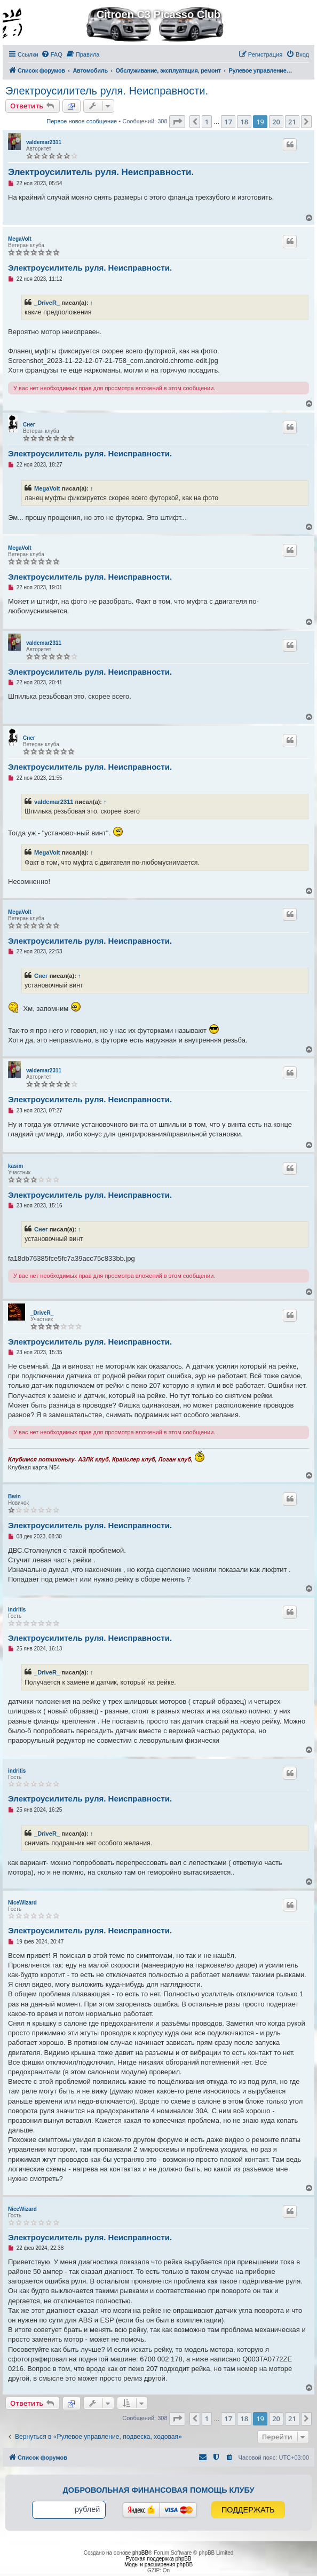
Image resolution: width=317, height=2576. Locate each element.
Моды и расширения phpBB (158, 2564)
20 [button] (276, 122)
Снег (29, 425)
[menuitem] (51, 54)
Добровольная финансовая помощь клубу (159, 2490)
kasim (15, 1166)
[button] (177, 121)
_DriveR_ (47, 302)
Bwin (14, 1496)
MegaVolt (19, 239)
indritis (17, 1610)
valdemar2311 (43, 142)
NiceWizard (22, 1903)
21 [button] (292, 122)
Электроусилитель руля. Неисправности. (106, 91)
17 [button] (228, 122)
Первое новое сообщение (81, 121)
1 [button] (207, 122)
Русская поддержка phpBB (158, 2559)
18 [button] (244, 122)
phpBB (140, 2553)
